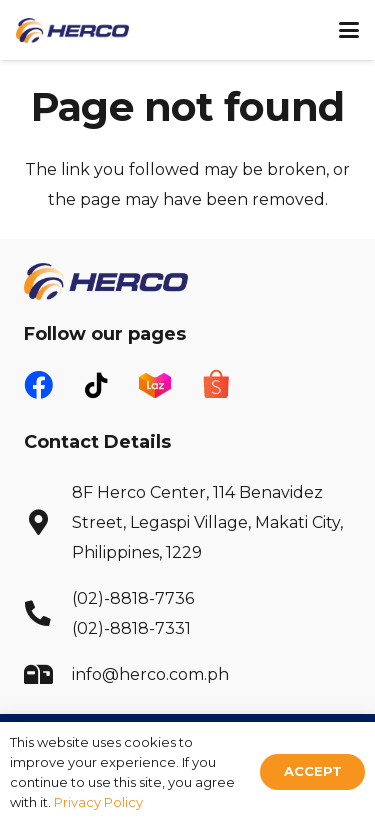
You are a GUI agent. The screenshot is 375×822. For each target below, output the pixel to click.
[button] (349, 30)
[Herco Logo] (72, 30)
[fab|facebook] (38, 386)
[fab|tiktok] (96, 386)
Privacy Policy (98, 802)
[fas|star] (155, 383)
